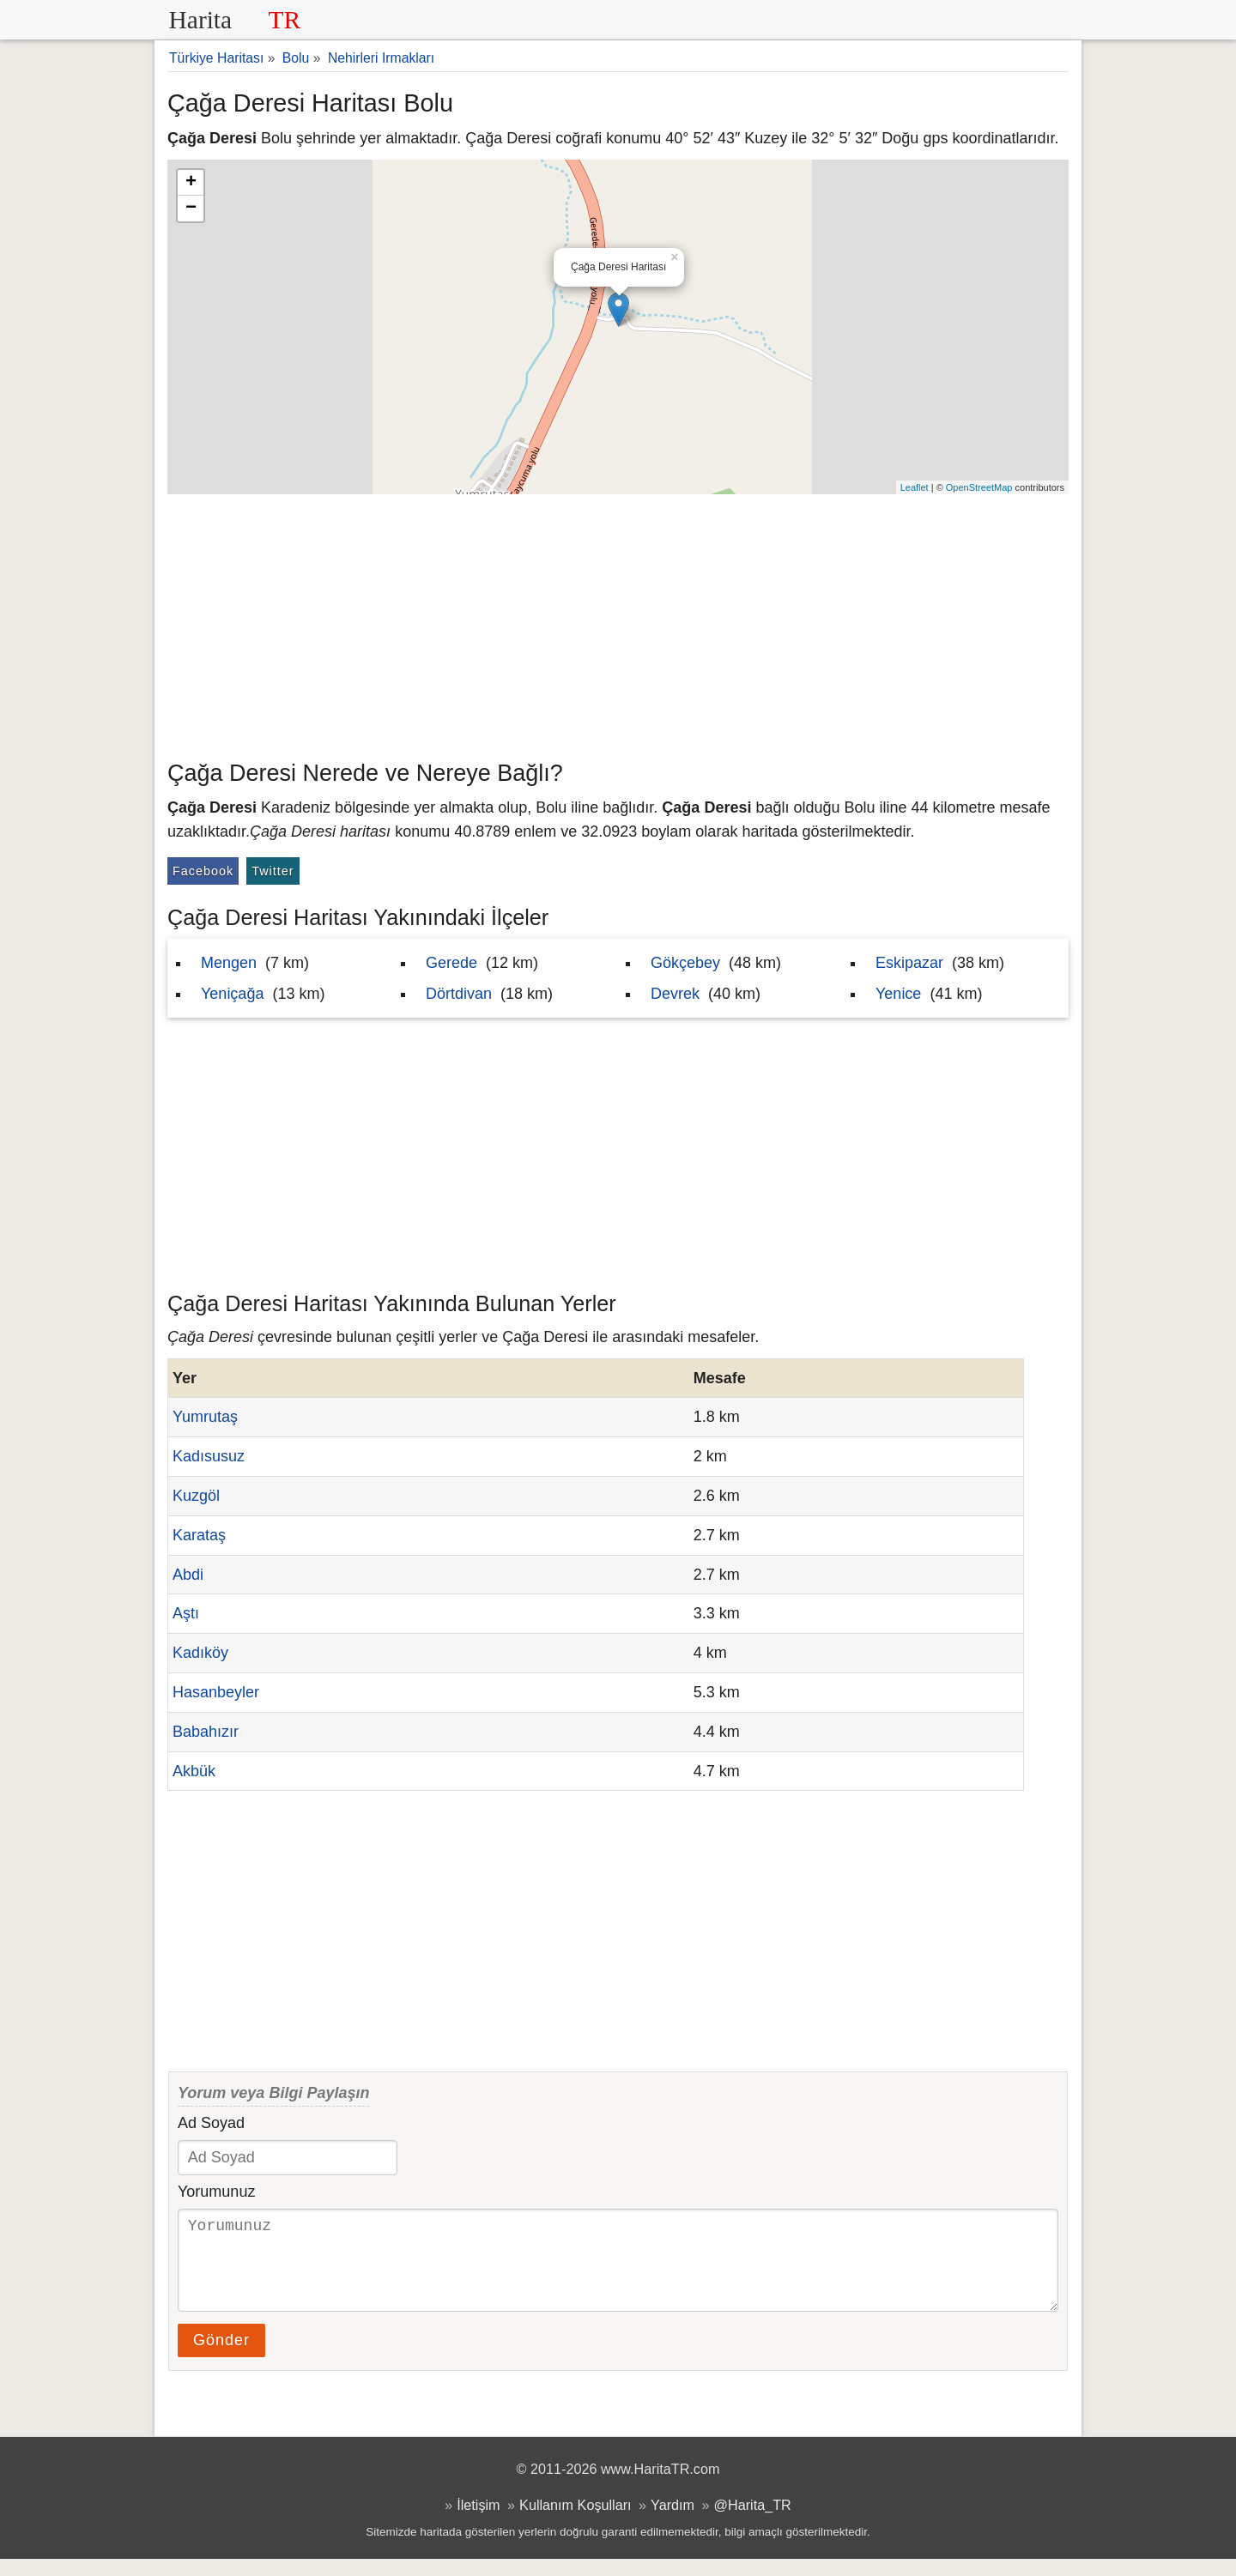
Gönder (221, 2357)
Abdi (188, 1574)
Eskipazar (909, 962)
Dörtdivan (459, 993)
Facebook (203, 871)
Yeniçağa (232, 993)
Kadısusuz (209, 1456)
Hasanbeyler (216, 1692)
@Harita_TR (752, 2522)
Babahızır (206, 1731)
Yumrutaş (205, 1416)
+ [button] (191, 183)
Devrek (675, 993)
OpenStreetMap (979, 487)
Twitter (272, 871)
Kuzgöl (196, 1495)
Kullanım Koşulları (575, 2522)
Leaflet (914, 487)
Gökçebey (685, 962)
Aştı (186, 1613)
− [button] (191, 208)
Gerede (451, 962)
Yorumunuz (216, 2191)
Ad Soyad (211, 2123)
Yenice (898, 993)
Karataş (199, 1535)
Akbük (194, 1771)
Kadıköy (200, 1652)
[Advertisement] (618, 623)
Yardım (672, 2522)
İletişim (478, 2522)
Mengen (229, 962)
